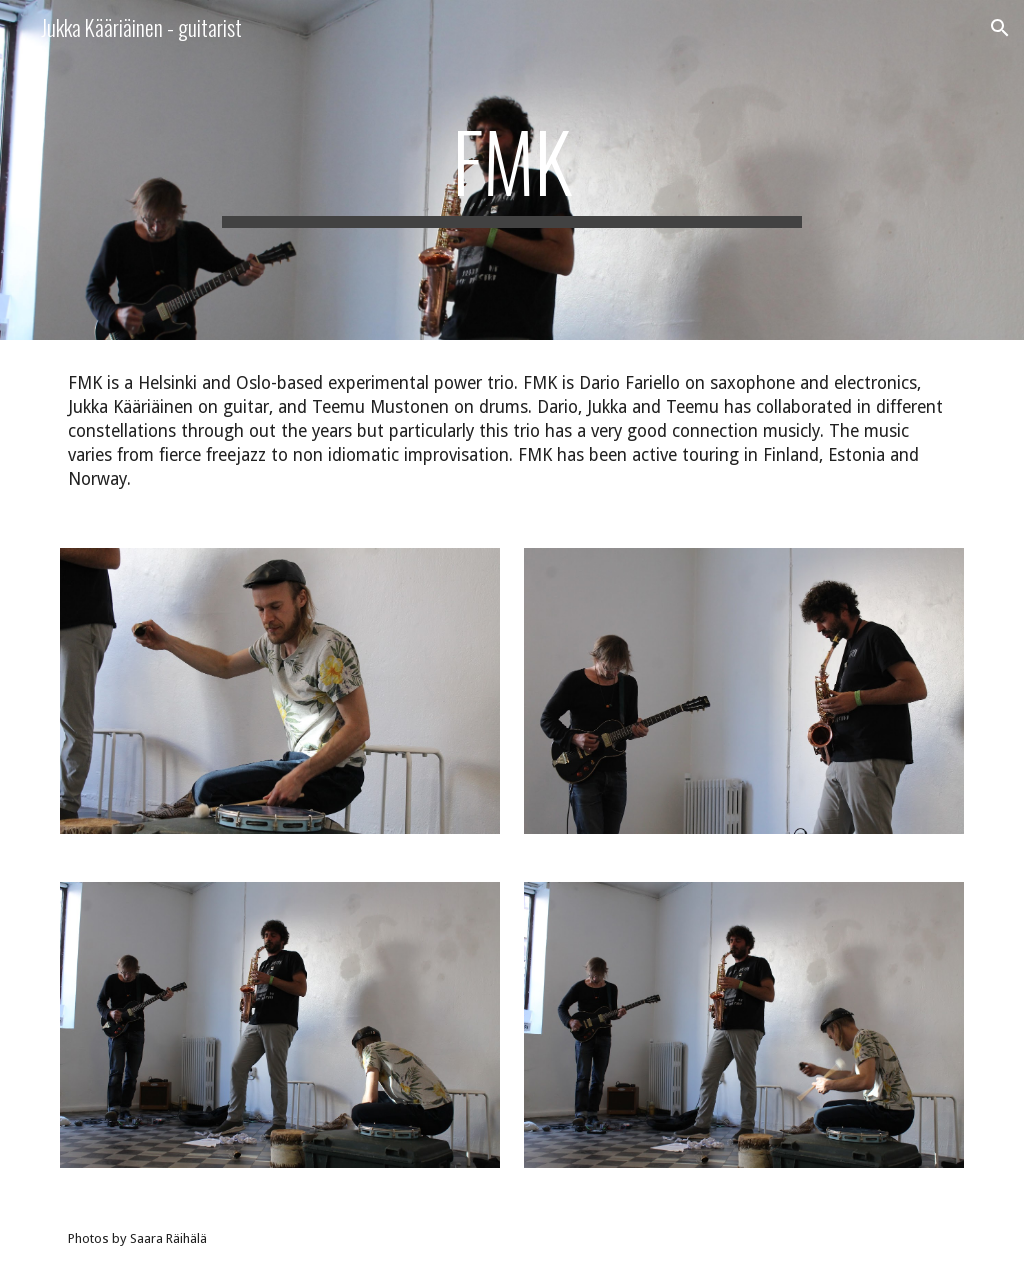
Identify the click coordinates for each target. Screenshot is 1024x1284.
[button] (1000, 28)
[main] (511, 170)
